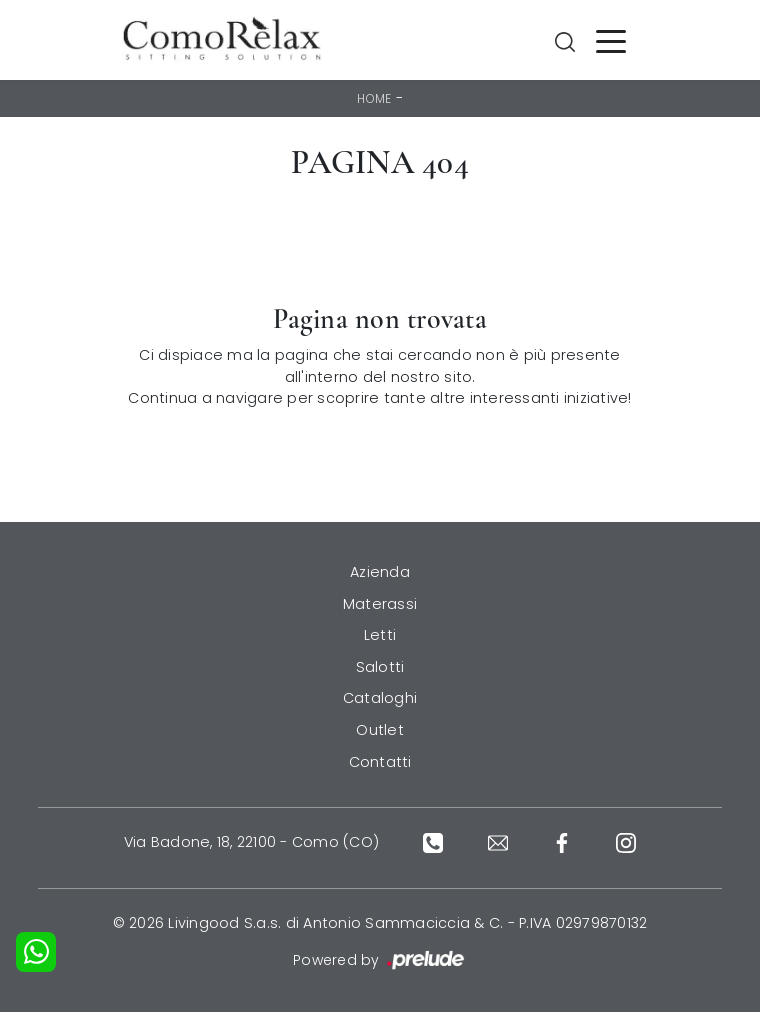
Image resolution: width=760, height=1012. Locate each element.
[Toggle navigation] (611, 40)
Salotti (380, 667)
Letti (380, 635)
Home (374, 98)
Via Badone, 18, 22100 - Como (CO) (251, 842)
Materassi (380, 604)
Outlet (380, 730)
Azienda (380, 572)
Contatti (380, 762)
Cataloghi (380, 698)
